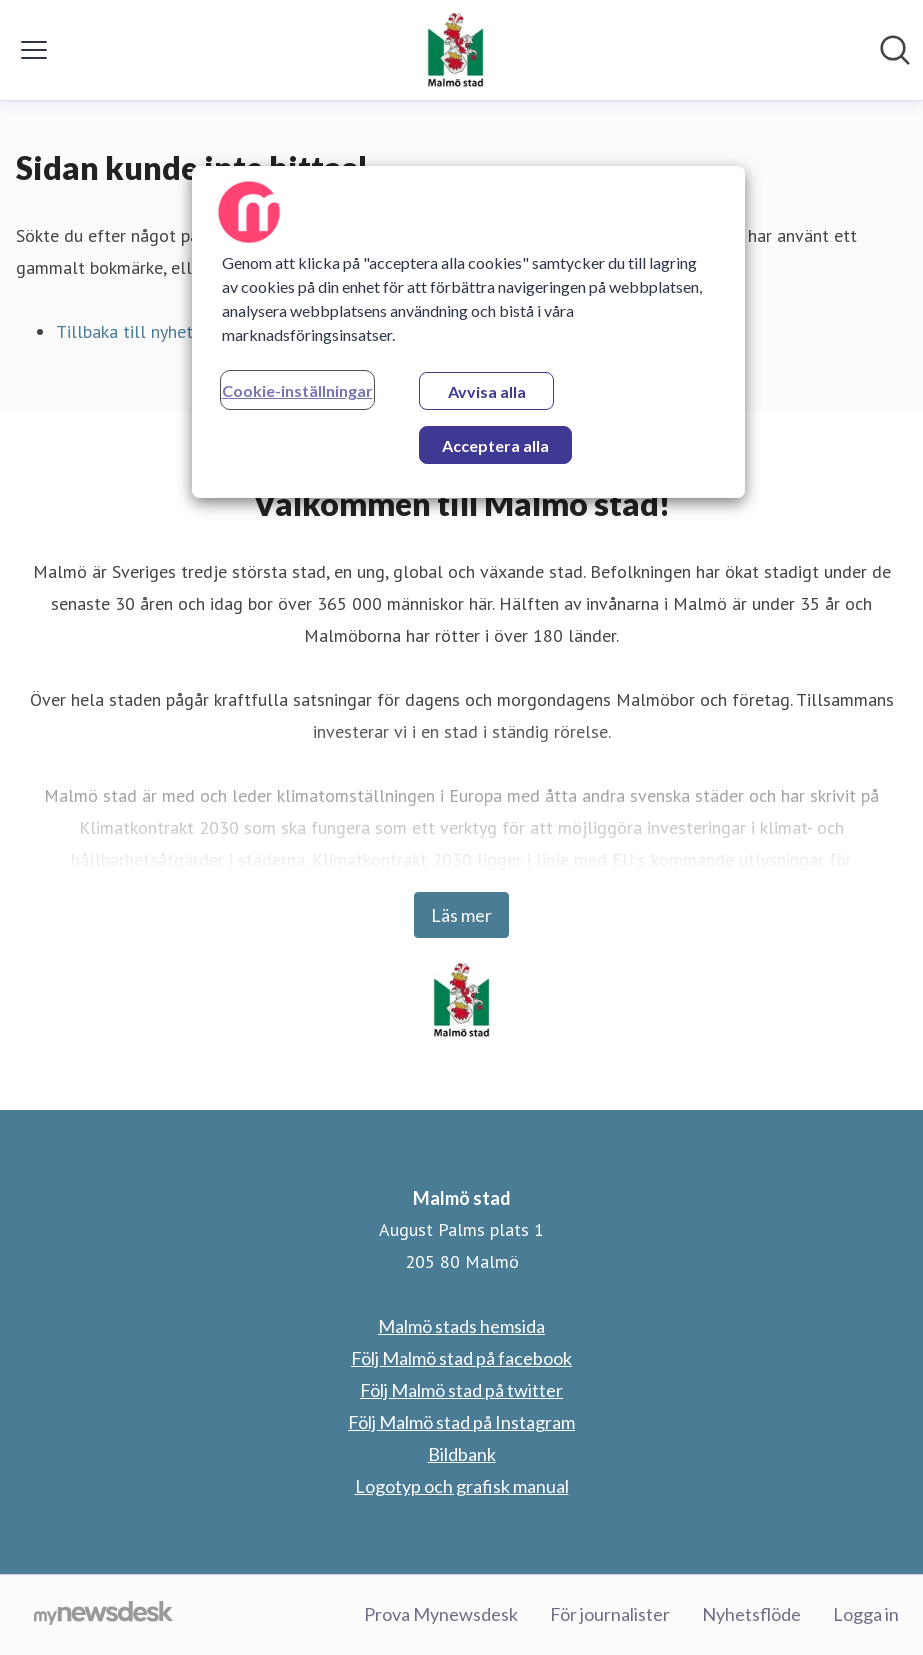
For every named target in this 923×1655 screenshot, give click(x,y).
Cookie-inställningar (297, 390)
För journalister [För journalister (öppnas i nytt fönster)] (610, 1614)
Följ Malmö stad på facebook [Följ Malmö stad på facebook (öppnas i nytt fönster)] (461, 1358)
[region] (469, 332)
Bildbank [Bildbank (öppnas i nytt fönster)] (462, 1454)
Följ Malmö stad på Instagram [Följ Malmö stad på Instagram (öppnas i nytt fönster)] (461, 1422)
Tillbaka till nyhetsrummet (158, 331)
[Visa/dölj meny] (34, 50)
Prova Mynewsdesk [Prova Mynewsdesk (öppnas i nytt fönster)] (441, 1614)
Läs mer (461, 915)
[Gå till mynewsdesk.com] (103, 1615)
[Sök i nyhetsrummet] (895, 50)
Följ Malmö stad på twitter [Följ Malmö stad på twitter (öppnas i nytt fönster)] (461, 1390)
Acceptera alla (495, 445)
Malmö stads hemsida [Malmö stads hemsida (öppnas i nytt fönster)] (461, 1326)
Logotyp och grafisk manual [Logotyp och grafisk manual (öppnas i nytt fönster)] (462, 1486)
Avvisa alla (487, 391)
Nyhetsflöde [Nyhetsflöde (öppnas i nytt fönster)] (751, 1614)
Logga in (866, 1614)
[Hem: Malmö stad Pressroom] (455, 50)
